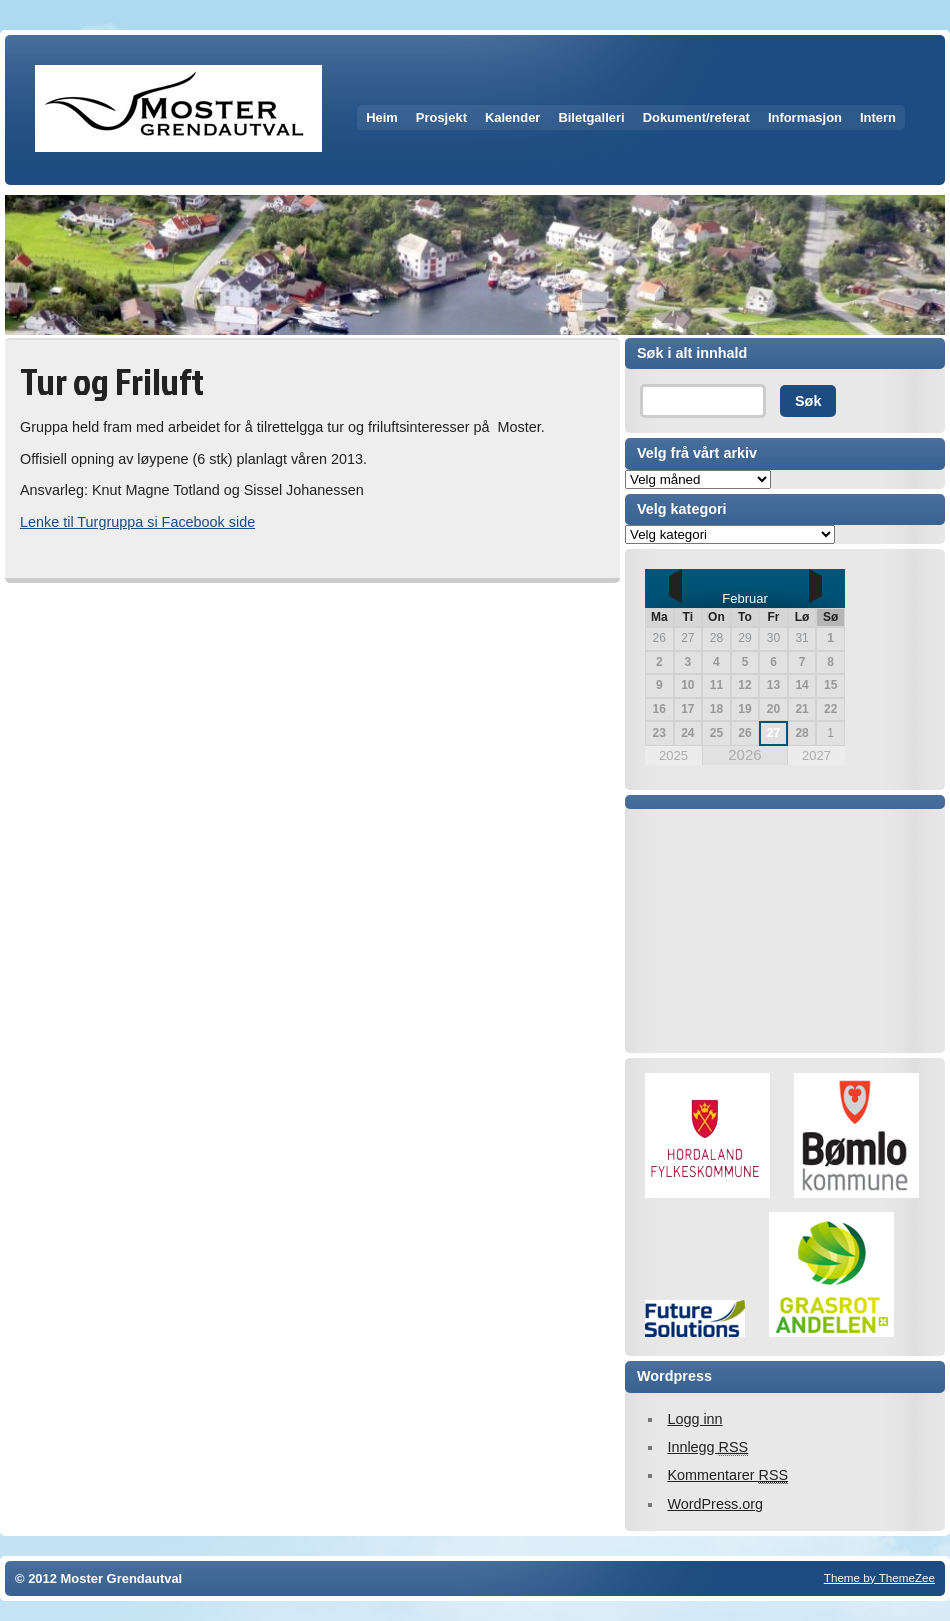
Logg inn (694, 1419)
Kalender (512, 117)
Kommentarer (727, 1475)
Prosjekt (441, 117)
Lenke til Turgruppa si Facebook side (137, 522)
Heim (382, 117)
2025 (673, 755)
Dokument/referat (696, 117)
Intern (878, 117)
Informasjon (805, 117)
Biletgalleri (591, 117)
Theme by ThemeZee (879, 1577)
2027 (816, 755)
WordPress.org (715, 1504)
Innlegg (707, 1447)
